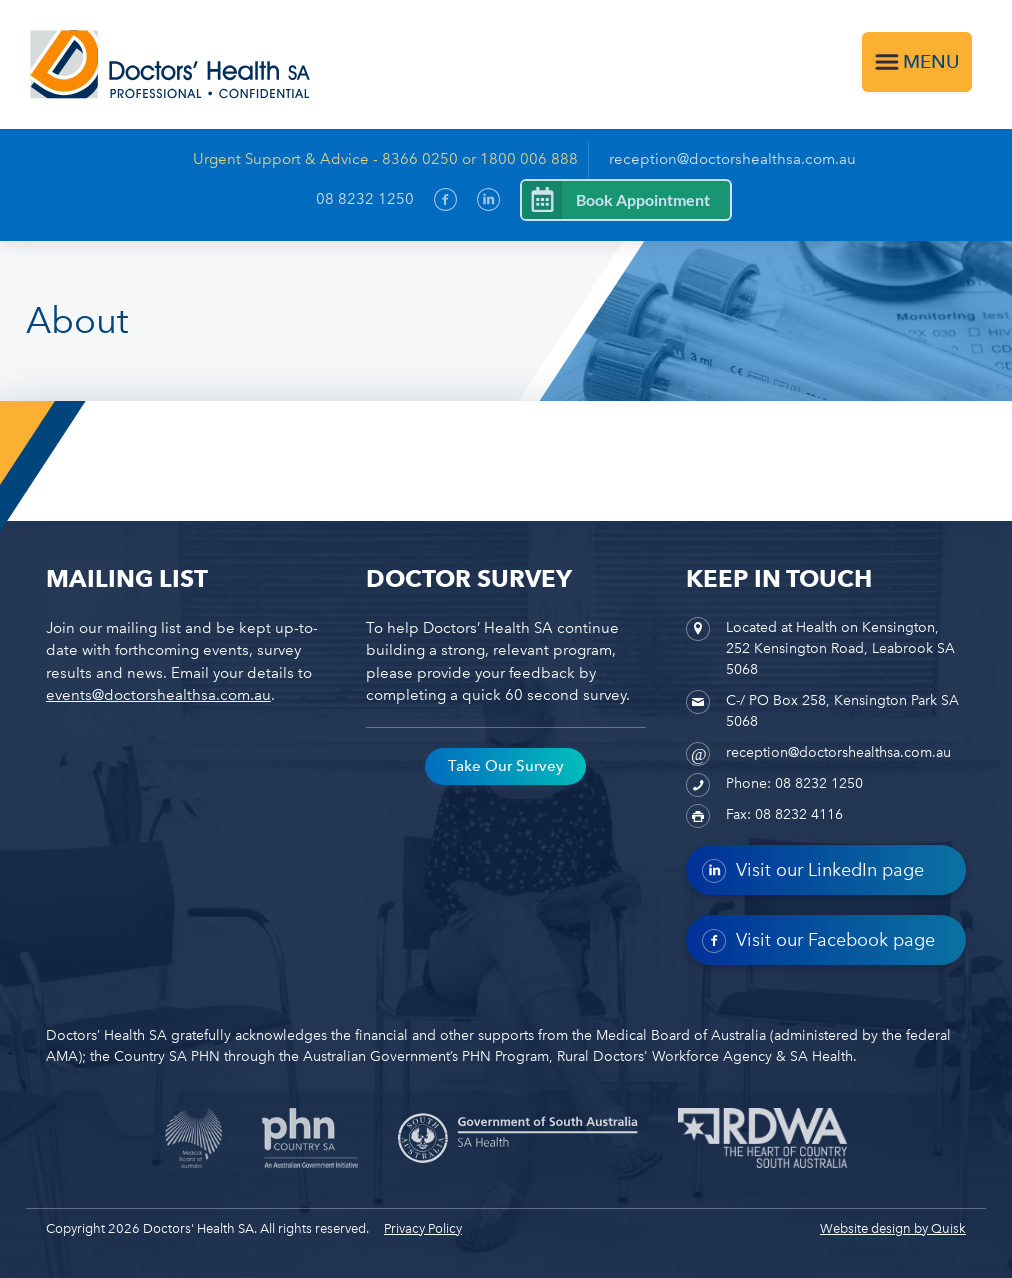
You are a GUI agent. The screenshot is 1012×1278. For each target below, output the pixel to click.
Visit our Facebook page (818, 941)
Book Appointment (643, 199)
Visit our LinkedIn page (813, 871)
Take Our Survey (506, 766)
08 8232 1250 (365, 199)
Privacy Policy (423, 1228)
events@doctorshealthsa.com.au (158, 695)
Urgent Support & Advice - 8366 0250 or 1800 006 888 (385, 159)
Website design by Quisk (893, 1228)
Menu (931, 61)
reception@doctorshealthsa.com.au (732, 159)
